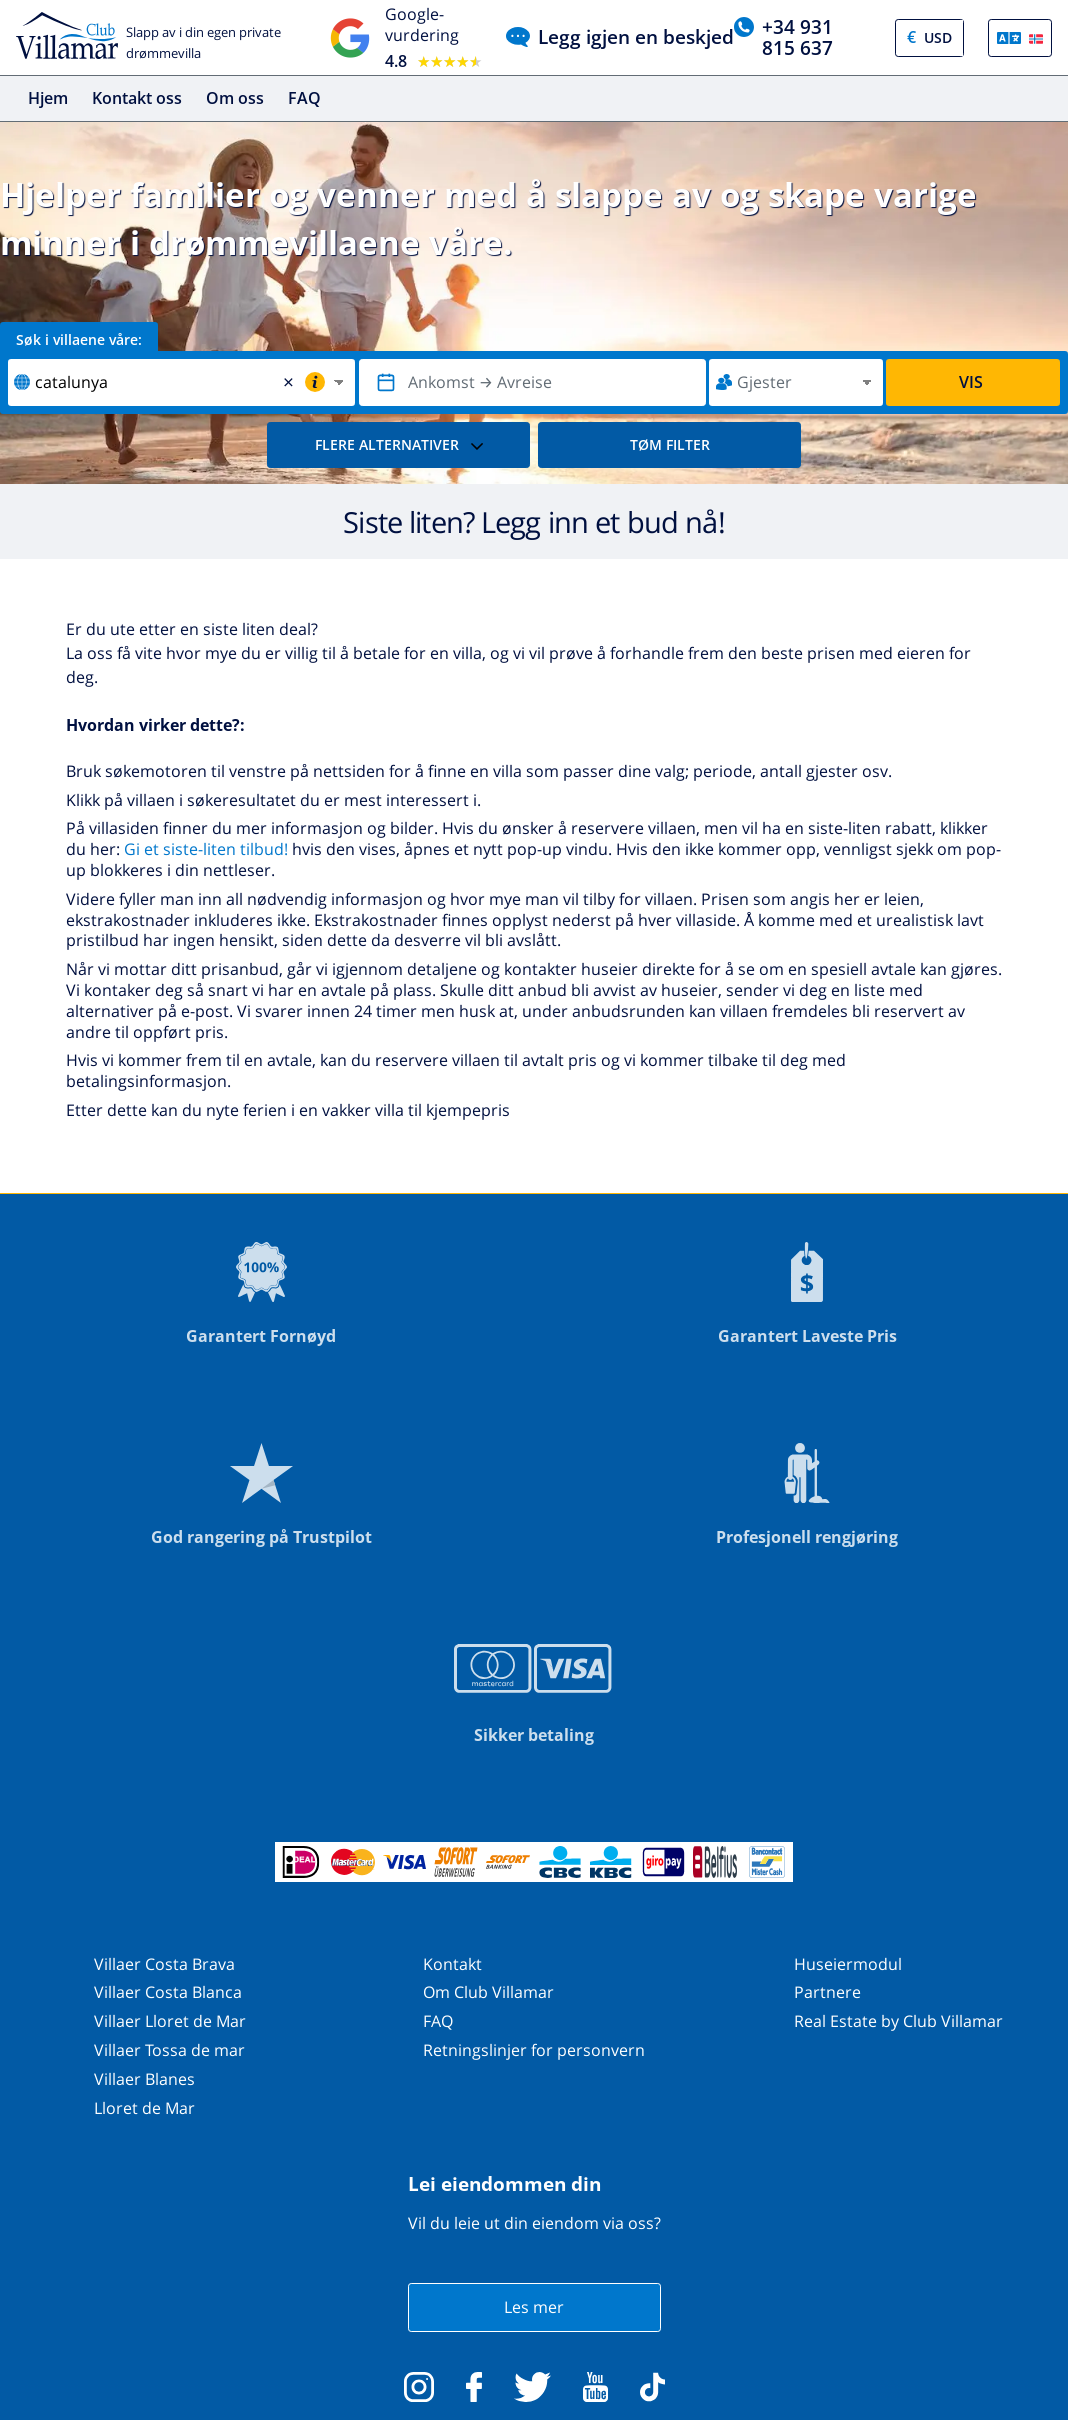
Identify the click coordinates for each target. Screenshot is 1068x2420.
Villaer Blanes (144, 2079)
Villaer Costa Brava (164, 1964)
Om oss (235, 98)
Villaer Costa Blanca (168, 1992)
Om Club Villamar (488, 1992)
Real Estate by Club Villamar (898, 2021)
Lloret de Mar (144, 2108)
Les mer (534, 2307)
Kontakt (452, 1964)
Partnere (827, 1992)
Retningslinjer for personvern (534, 2050)
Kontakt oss (137, 98)
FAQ (304, 98)
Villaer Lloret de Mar (170, 2021)
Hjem (48, 98)
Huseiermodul (848, 1964)
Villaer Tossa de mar (169, 2050)
